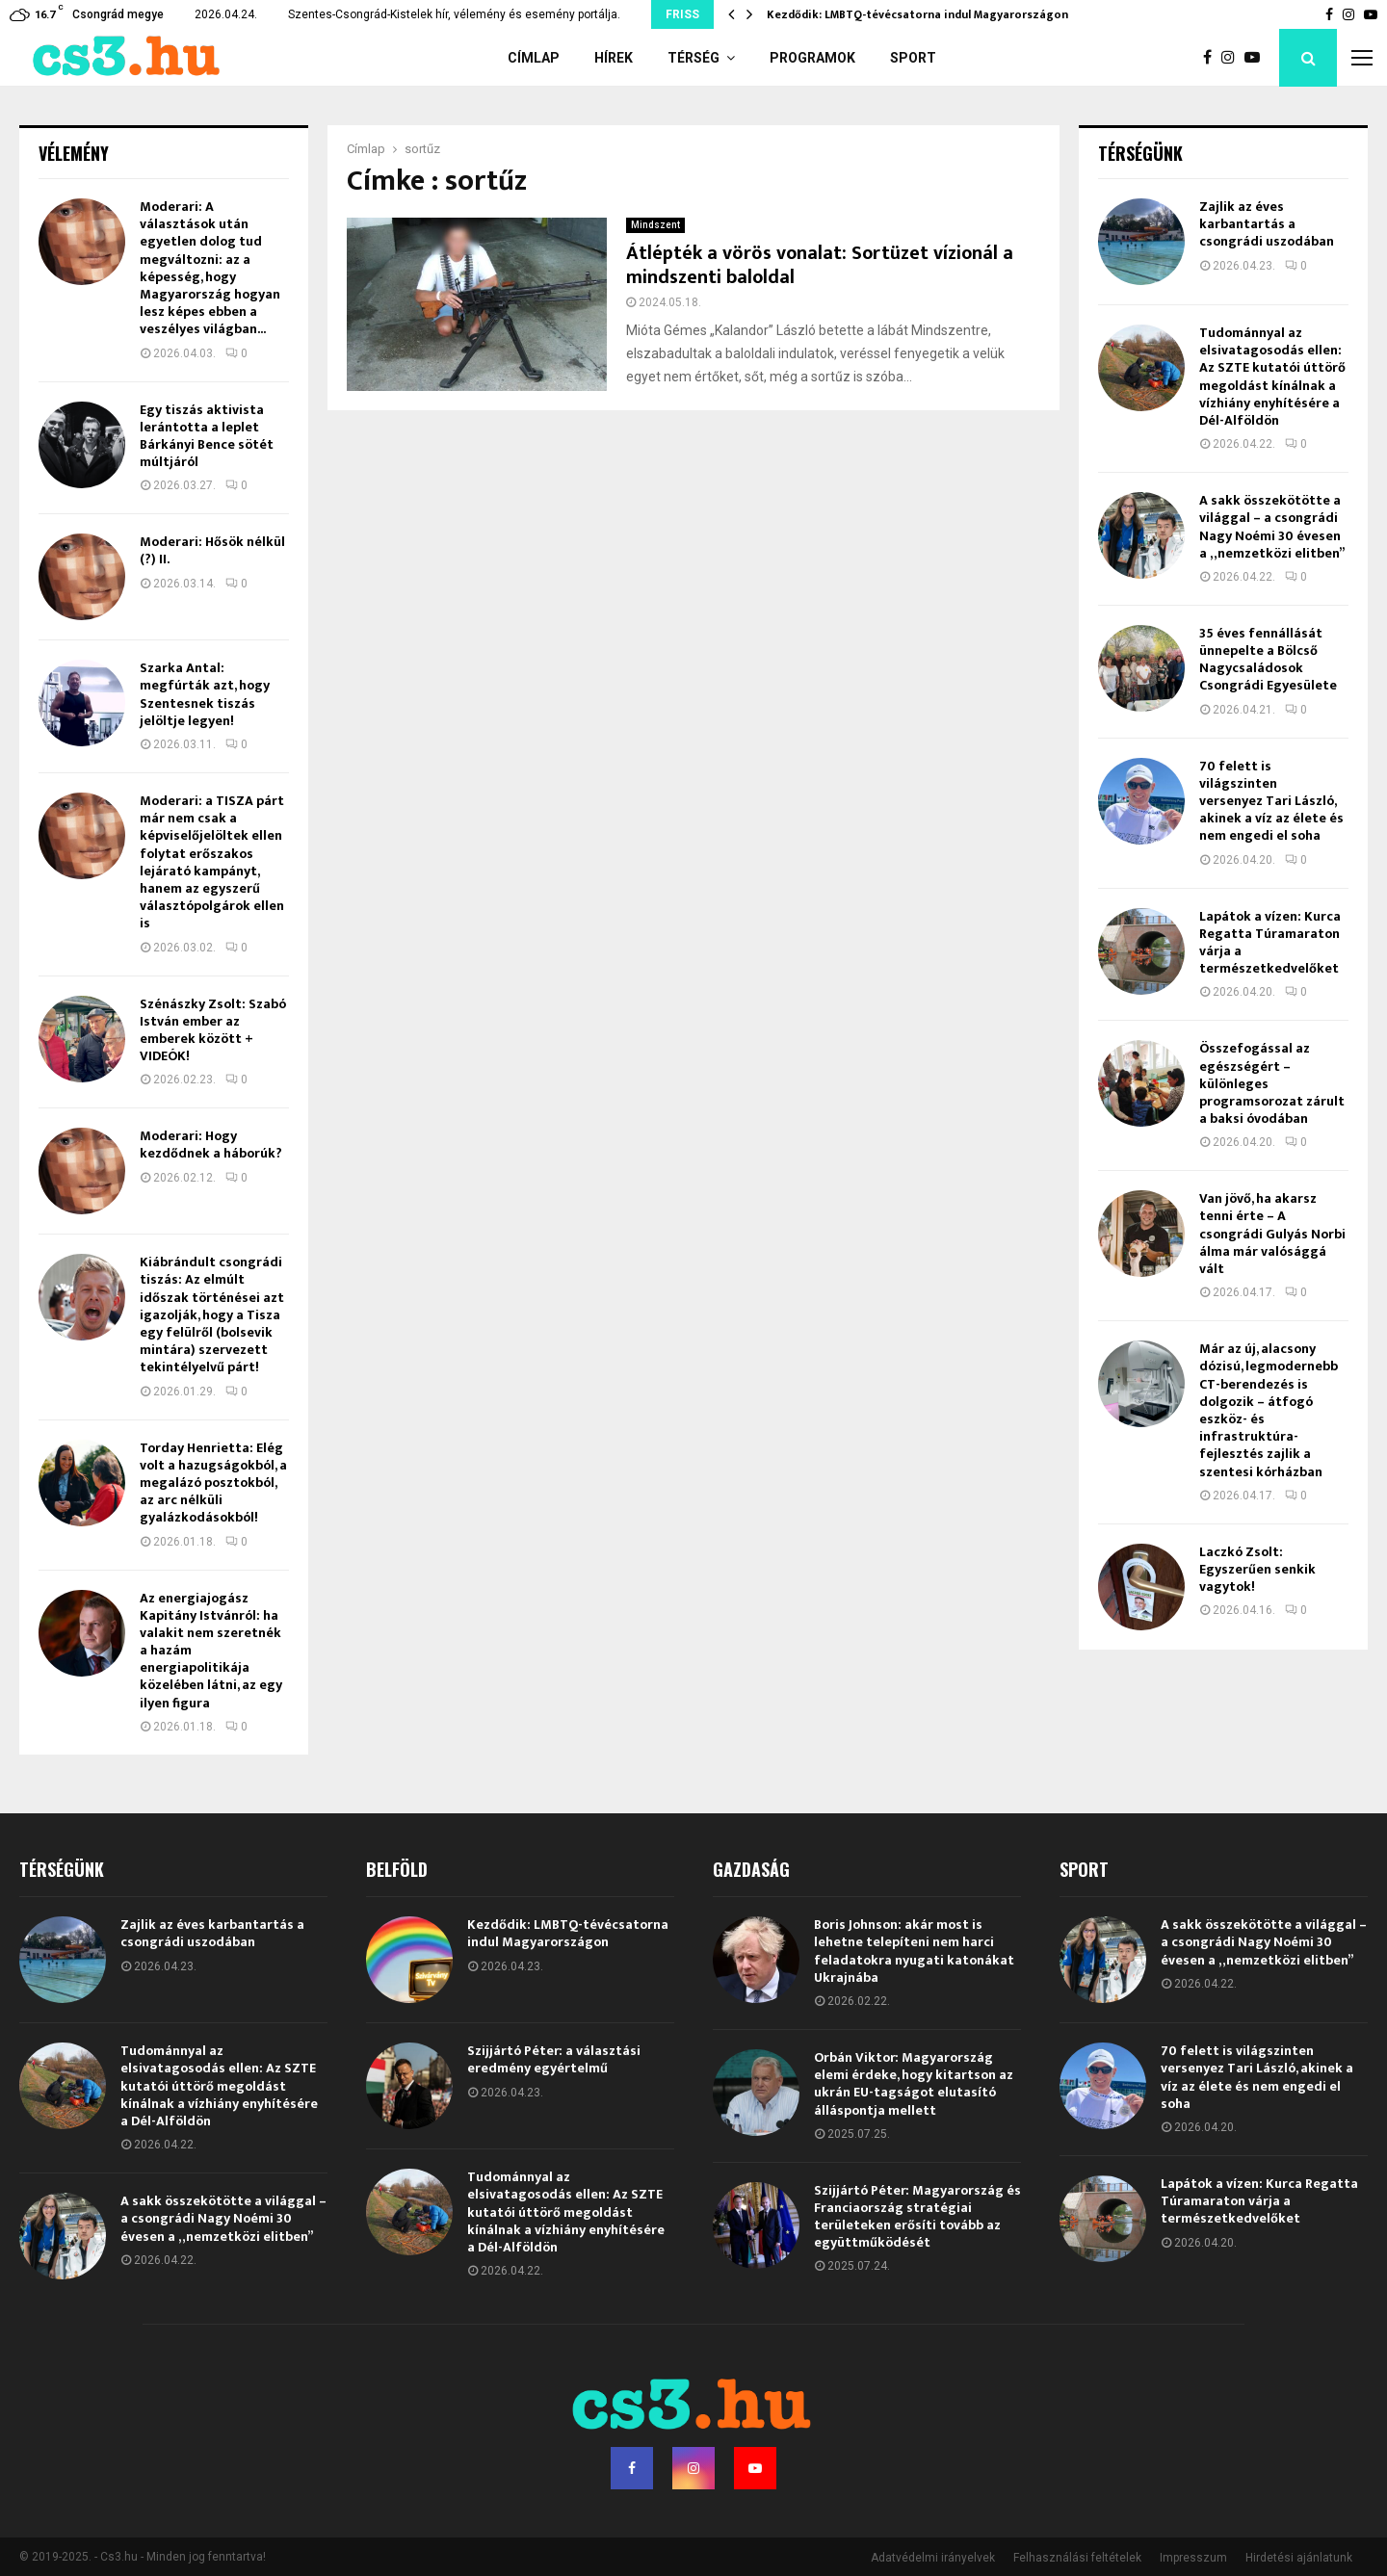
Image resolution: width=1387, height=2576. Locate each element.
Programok (812, 57)
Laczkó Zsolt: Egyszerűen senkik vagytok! (1257, 1569)
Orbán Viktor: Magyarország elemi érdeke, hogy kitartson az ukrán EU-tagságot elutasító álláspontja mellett (913, 2083)
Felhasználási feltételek (1077, 2557)
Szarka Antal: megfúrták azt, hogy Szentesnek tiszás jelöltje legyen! (205, 694)
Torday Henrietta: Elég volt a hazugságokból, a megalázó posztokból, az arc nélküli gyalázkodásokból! (213, 1483)
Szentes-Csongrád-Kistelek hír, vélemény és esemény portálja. (454, 14)
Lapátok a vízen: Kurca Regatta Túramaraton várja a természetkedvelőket (1270, 942)
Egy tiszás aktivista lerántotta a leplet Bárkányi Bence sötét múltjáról (207, 436)
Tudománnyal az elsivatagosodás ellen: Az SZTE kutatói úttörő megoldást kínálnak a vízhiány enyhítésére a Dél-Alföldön (1272, 376)
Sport (913, 57)
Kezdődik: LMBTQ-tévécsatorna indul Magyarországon (917, 14)
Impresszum (1193, 2557)
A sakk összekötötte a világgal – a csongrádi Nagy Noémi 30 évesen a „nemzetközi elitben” (1272, 526)
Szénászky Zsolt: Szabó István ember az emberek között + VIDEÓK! (213, 1030)
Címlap (534, 57)
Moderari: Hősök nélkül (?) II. (212, 550)
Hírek (613, 57)
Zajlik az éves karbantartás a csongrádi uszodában (1266, 223)
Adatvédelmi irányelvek (933, 2557)
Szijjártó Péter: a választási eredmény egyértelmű (554, 2059)
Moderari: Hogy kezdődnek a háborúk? (211, 1144)
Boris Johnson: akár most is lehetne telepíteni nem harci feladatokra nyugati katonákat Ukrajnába (914, 1951)
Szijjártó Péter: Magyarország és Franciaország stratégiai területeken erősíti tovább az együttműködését (917, 2216)
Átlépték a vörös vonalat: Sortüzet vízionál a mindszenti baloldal (819, 265)
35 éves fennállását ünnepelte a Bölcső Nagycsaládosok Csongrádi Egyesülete (1268, 659)
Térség (693, 57)
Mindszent (655, 225)
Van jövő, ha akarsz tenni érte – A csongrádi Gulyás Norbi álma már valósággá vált (1272, 1233)
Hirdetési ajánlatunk (1298, 2557)
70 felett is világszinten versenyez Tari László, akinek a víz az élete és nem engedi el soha (1271, 801)
